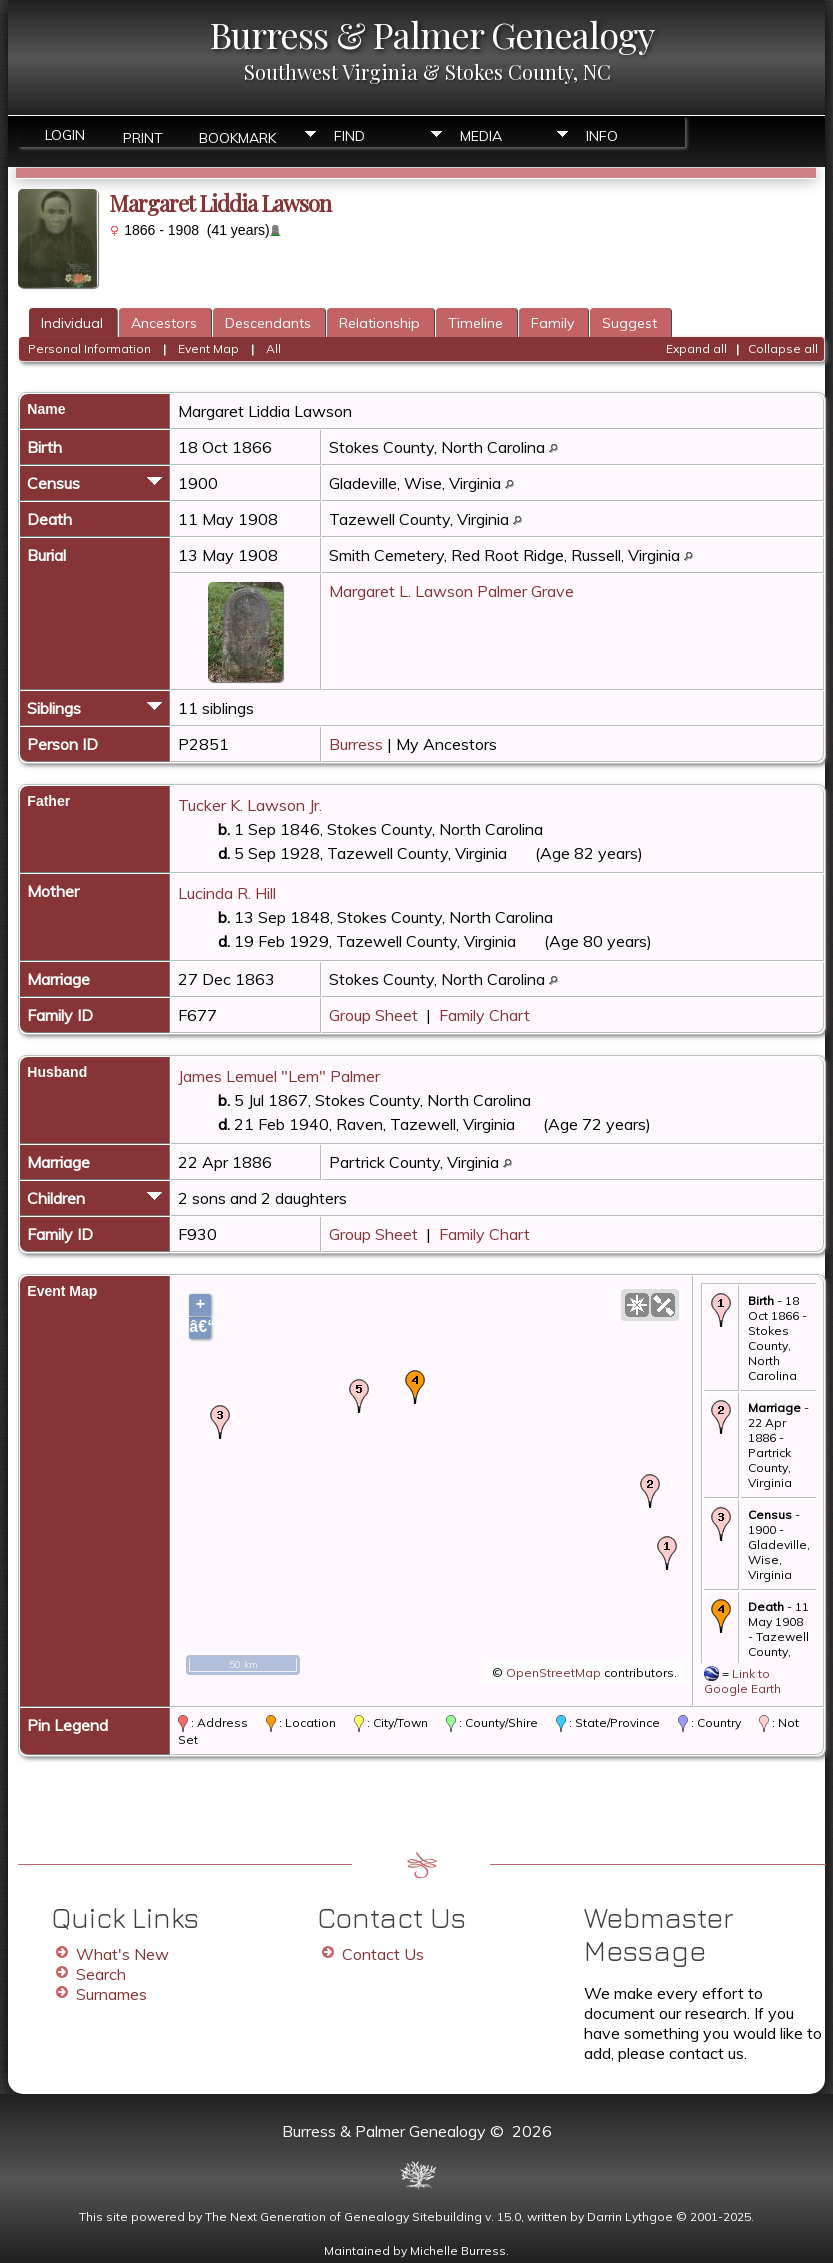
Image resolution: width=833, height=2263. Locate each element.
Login (65, 135)
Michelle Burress (458, 2250)
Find (349, 136)
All (273, 348)
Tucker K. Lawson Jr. (250, 805)
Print (143, 136)
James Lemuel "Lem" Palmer (279, 1076)
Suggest (629, 323)
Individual (72, 323)
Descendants (268, 323)
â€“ (200, 1326)
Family (552, 323)
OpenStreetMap (553, 1672)
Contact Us (383, 1954)
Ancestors (164, 323)
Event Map (208, 348)
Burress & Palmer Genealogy (432, 34)
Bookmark (237, 136)
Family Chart (484, 1015)
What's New (122, 1954)
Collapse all (783, 348)
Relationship (379, 323)
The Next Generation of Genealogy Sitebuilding (343, 2216)
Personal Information (89, 348)
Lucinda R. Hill (227, 893)
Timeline (475, 323)
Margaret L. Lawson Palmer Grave (451, 591)
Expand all (696, 348)
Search (101, 1974)
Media (481, 136)
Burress (356, 744)
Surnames (111, 1994)
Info (602, 136)
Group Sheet (373, 1015)
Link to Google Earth (742, 1681)
